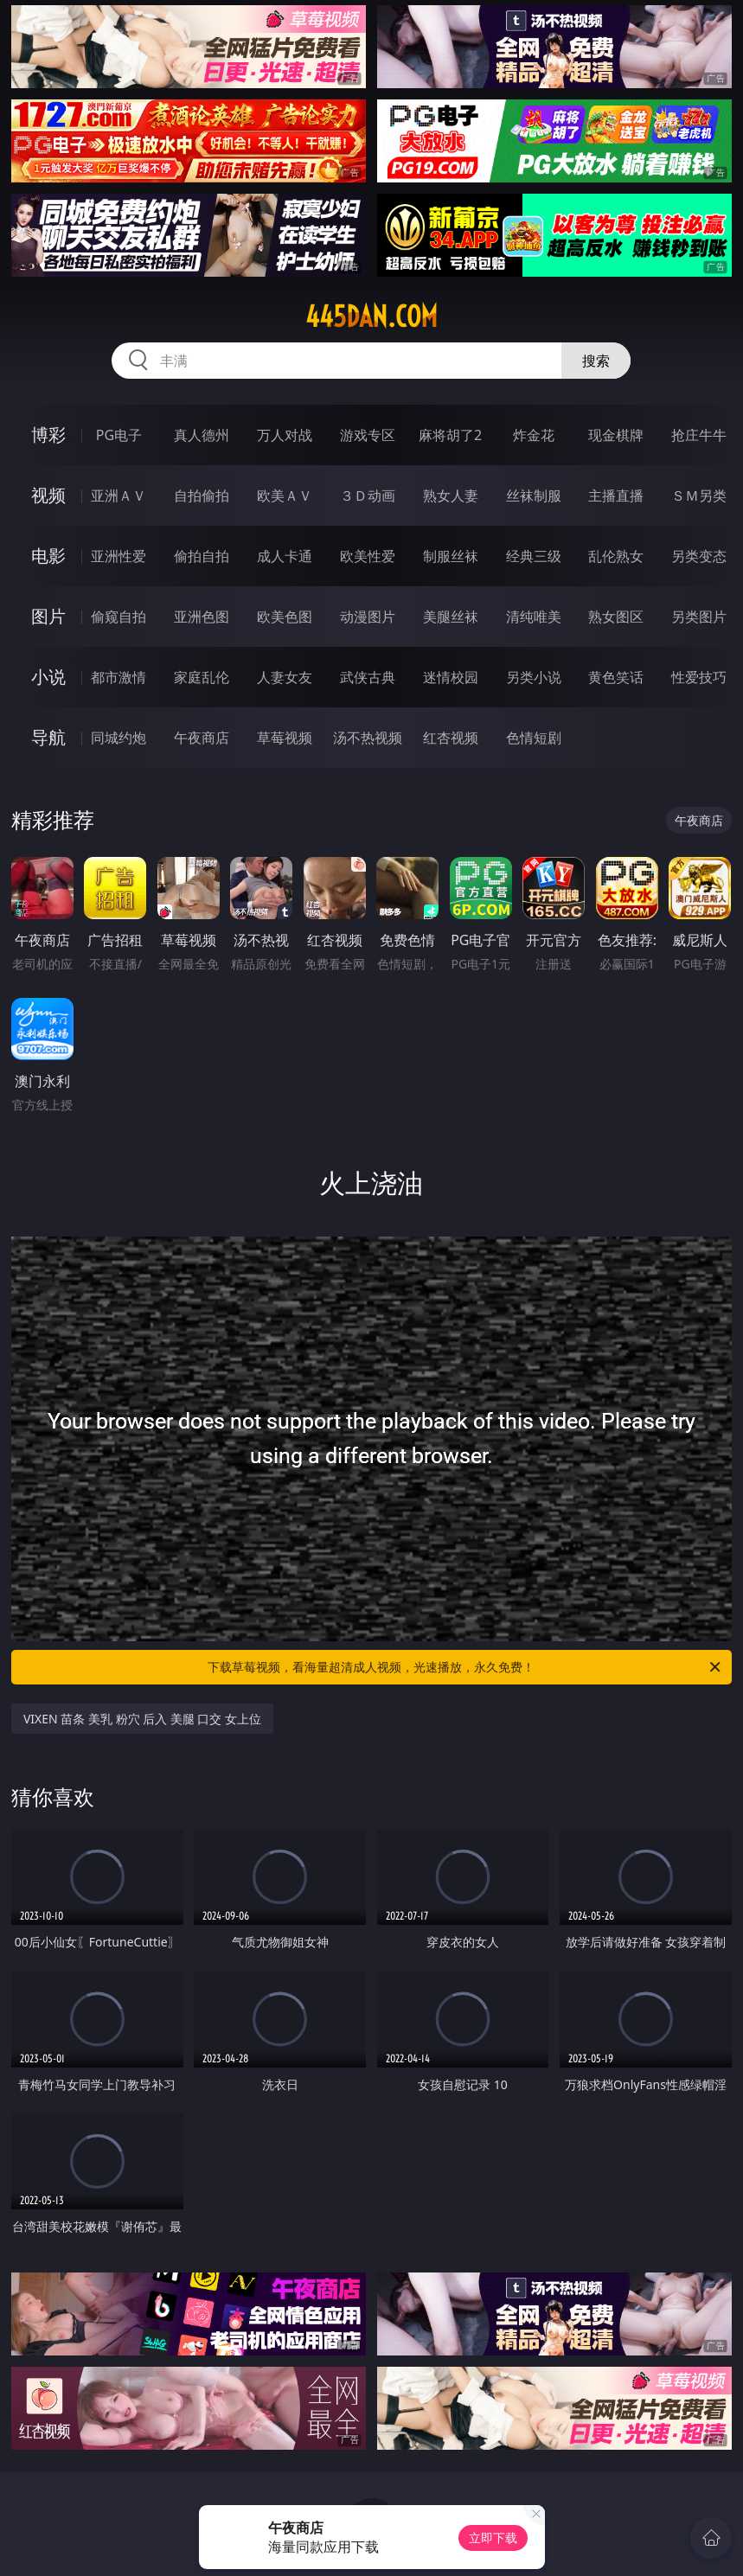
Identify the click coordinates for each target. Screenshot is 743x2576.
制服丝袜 (450, 556)
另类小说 (533, 677)
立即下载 (493, 2537)
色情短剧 (533, 737)
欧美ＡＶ (284, 495)
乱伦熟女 (616, 556)
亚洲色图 (201, 616)
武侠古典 (367, 677)
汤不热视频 (367, 737)
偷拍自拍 (201, 556)
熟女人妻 (450, 495)
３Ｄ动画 (367, 495)
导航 (48, 737)
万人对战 (284, 434)
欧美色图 (284, 616)
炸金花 (533, 434)
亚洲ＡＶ (118, 495)
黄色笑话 (616, 677)
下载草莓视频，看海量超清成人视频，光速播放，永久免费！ (465, 1667)
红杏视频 (450, 737)
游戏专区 (367, 434)
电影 (48, 555)
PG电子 (119, 434)
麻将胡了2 (450, 434)
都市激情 (118, 677)
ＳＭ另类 (699, 495)
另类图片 (699, 616)
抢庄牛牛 (699, 434)
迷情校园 (450, 677)
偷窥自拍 (118, 616)
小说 (48, 676)
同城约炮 (118, 737)
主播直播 (616, 495)
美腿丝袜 (450, 616)
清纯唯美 (533, 616)
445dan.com (371, 316)
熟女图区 (616, 616)
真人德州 (201, 434)
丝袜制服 (533, 495)
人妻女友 (284, 677)
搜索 (596, 360)
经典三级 (533, 556)
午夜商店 (201, 737)
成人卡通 (284, 556)
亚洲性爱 (118, 556)
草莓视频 (284, 737)
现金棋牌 (616, 434)
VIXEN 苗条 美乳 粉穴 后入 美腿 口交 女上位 (142, 1718)
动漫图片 (367, 616)
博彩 (48, 434)
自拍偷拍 (201, 495)
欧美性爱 (367, 556)
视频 (48, 495)
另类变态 (699, 556)
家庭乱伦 (201, 677)
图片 (48, 616)
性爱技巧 (699, 677)
